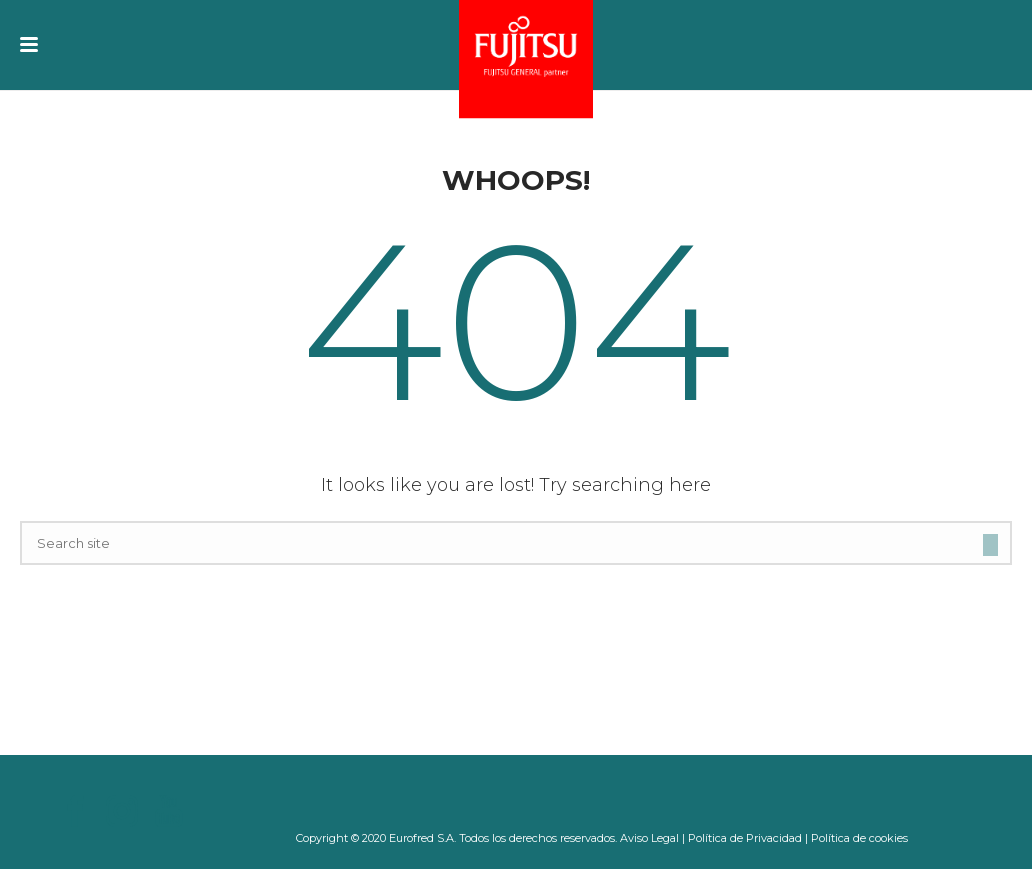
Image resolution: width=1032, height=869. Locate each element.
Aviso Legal (649, 838)
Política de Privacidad (745, 838)
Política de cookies (859, 838)
